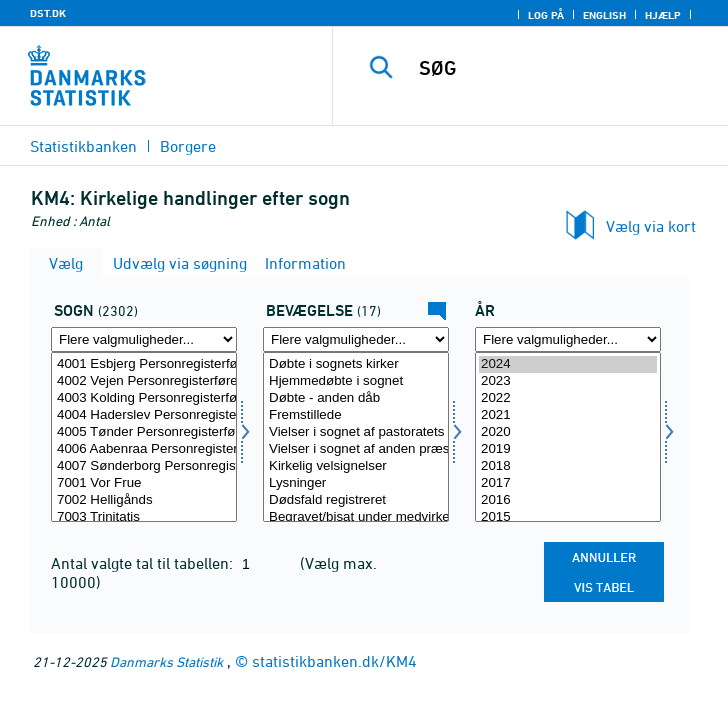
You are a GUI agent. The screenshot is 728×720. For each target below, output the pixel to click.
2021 (568, 415)
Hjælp (663, 15)
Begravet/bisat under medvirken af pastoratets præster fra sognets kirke (356, 517)
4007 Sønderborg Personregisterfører (144, 466)
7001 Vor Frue (144, 483)
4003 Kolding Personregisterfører (144, 398)
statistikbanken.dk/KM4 (334, 661)
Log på (546, 15)
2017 (568, 483)
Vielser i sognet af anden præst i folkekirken (356, 449)
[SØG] (567, 68)
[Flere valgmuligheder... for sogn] (144, 339)
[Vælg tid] (568, 437)
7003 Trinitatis (144, 517)
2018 (568, 466)
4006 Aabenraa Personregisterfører (144, 449)
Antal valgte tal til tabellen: (144, 563)
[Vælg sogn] (144, 437)
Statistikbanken (83, 146)
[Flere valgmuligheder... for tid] (568, 339)
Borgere (188, 146)
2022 (568, 398)
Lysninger (356, 483)
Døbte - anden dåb (356, 398)
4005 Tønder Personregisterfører (144, 432)
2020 (568, 432)
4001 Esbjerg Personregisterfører (144, 364)
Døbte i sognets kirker (356, 364)
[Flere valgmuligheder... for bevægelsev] (356, 339)
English (604, 15)
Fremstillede (356, 415)
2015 (568, 517)
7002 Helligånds (144, 500)
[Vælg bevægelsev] (356, 437)
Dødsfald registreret (356, 500)
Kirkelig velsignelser (356, 466)
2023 (568, 381)
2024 (568, 364)
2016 (568, 500)
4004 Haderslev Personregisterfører (144, 415)
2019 (568, 449)
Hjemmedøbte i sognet (356, 381)
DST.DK (48, 13)
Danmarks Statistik (166, 661)
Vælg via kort (651, 226)
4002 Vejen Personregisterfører (144, 381)
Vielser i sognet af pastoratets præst (356, 432)
